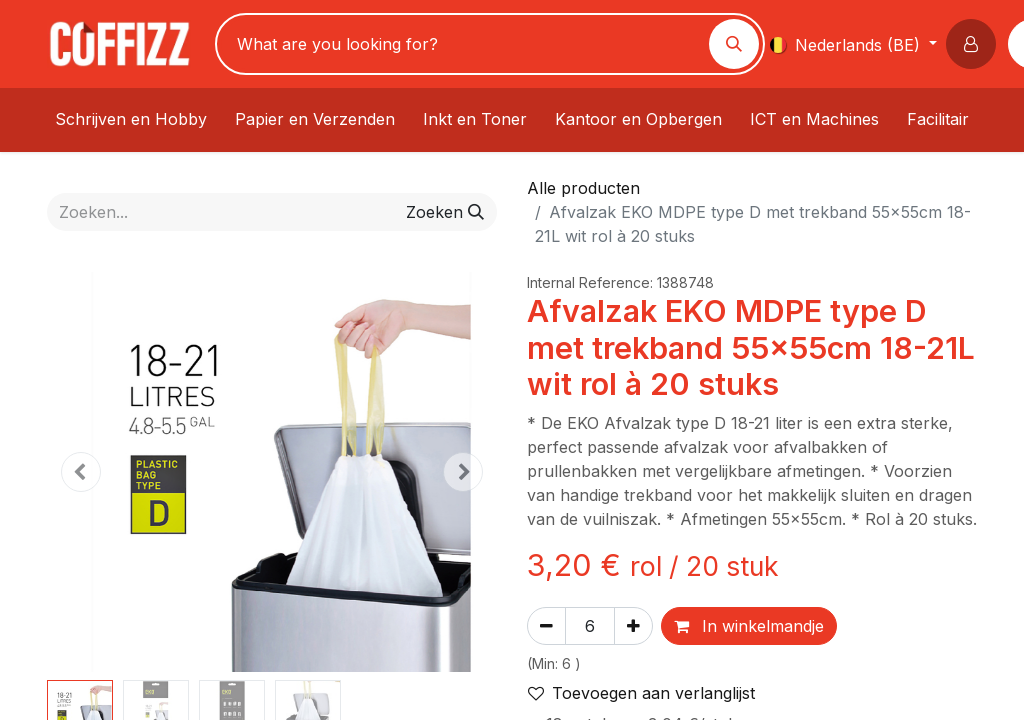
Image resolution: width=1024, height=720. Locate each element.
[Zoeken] (734, 44)
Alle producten (583, 188)
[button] (975, 44)
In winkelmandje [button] (749, 626)
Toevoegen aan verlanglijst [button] (641, 693)
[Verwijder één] (546, 626)
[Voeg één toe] (633, 626)
